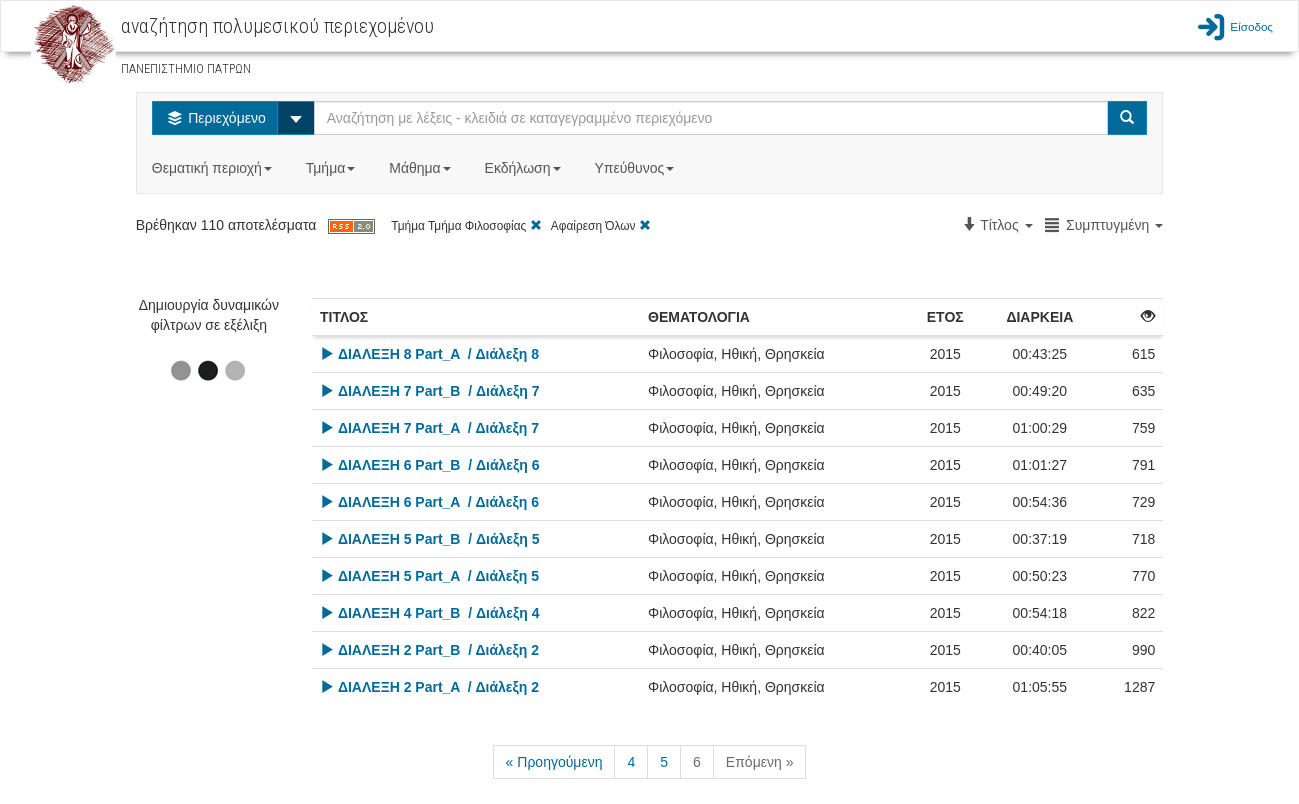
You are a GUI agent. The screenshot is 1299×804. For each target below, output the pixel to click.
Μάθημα (421, 168)
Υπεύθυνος (636, 168)
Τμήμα (332, 168)
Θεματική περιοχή (214, 168)
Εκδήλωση (525, 168)
